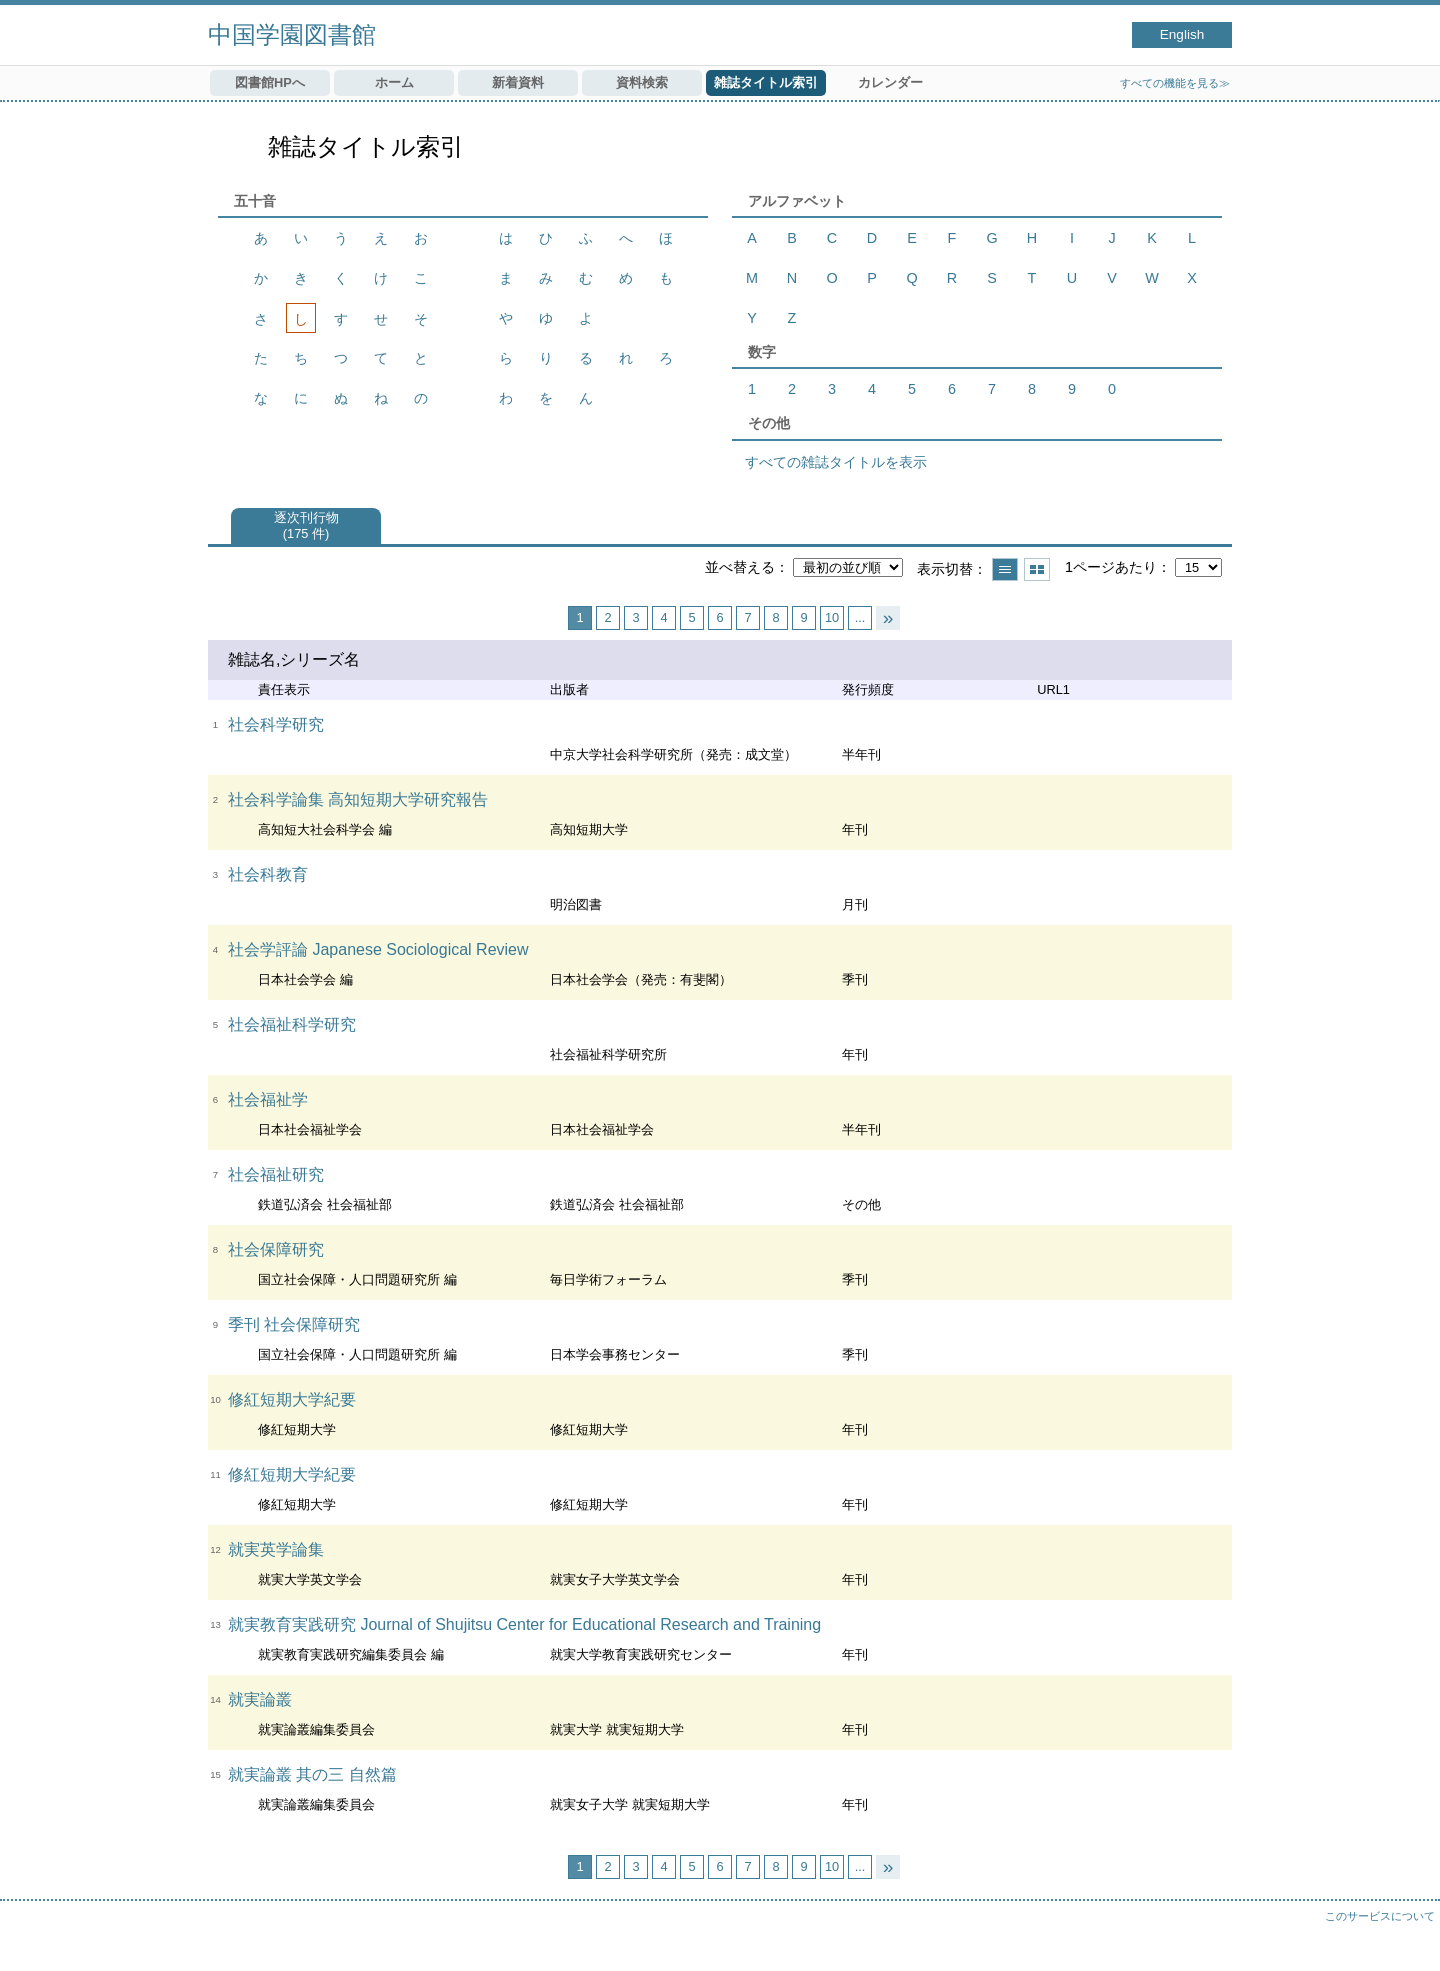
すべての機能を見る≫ (1175, 83)
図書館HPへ (270, 82)
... (860, 617)
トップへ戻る (1405, 1936)
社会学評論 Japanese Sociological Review (378, 949)
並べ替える (740, 567)
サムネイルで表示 (1037, 569)
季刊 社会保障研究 (294, 1324)
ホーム (394, 82)
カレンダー (890, 82)
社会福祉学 (268, 1099)
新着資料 (518, 82)
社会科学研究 (276, 724)
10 (832, 617)
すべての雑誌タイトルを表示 (836, 462)
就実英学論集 (276, 1549)
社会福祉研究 (276, 1174)
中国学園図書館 (292, 34)
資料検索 (642, 82)
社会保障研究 (276, 1249)
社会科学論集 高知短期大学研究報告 (358, 799)
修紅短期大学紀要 (292, 1399)
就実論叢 (260, 1699)
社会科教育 (268, 874)
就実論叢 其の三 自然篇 (312, 1774)
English (1182, 34)
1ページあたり (1111, 567)
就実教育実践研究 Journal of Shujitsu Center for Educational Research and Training (524, 1624)
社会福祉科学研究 (292, 1024)
